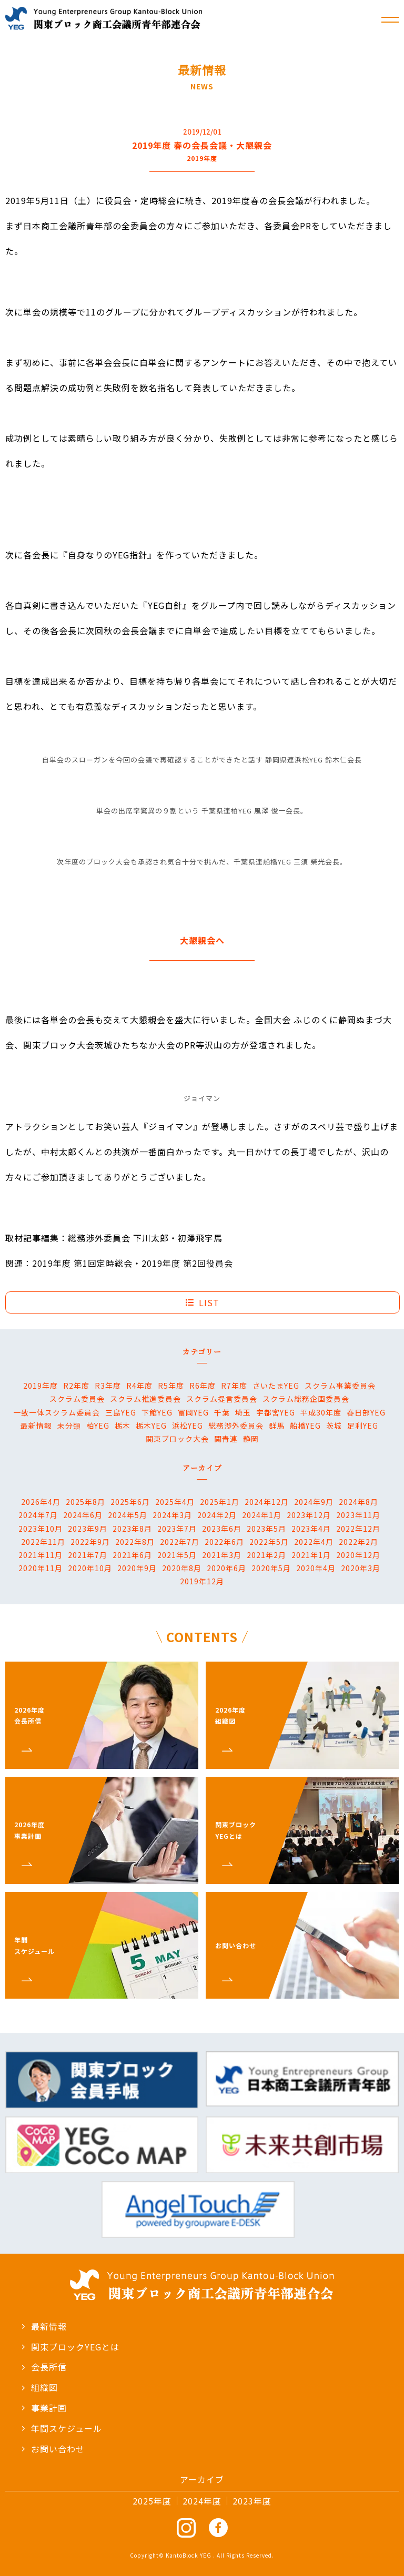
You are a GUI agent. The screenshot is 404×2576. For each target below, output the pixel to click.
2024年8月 (358, 1501)
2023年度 (252, 2500)
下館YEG (157, 1412)
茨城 (334, 1425)
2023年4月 (311, 1528)
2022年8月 (135, 1541)
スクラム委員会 (77, 1398)
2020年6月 (226, 1568)
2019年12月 (202, 1581)
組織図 (39, 2387)
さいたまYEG (275, 1385)
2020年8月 (181, 1568)
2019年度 (40, 1385)
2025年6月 (130, 1501)
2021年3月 (221, 1555)
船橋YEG (305, 1425)
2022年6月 (224, 1541)
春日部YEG (366, 1412)
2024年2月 (217, 1515)
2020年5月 (271, 1568)
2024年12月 (267, 1501)
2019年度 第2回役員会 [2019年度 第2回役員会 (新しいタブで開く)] (187, 1263)
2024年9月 (314, 1501)
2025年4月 (175, 1501)
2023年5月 (266, 1528)
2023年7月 (177, 1528)
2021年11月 (40, 1555)
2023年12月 (309, 1515)
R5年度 (171, 1385)
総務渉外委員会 (236, 1425)
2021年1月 (311, 1555)
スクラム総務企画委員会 (305, 1398)
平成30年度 (320, 1412)
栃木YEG (151, 1425)
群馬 (277, 1425)
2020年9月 (137, 1568)
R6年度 (202, 1385)
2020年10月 (90, 1568)
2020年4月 (316, 1568)
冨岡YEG (193, 1412)
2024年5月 (127, 1515)
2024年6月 (83, 1515)
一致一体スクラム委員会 (56, 1412)
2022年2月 (358, 1541)
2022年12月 (358, 1528)
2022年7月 (179, 1541)
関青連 (226, 1438)
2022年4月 (314, 1541)
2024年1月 (261, 1515)
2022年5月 (269, 1541)
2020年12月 (358, 1555)
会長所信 (44, 2366)
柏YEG (97, 1425)
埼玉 (243, 1412)
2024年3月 (172, 1515)
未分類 (69, 1425)
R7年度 (234, 1385)
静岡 (251, 1438)
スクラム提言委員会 (221, 1398)
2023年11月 (358, 1515)
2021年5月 (177, 1555)
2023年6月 (221, 1528)
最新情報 (36, 1425)
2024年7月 (38, 1515)
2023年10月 (40, 1528)
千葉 (222, 1412)
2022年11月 (43, 1541)
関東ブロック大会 (177, 1438)
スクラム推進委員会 (145, 1398)
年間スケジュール (61, 2428)
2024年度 (202, 2500)
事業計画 (44, 2407)
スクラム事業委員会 (340, 1385)
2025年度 (152, 2500)
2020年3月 (360, 1568)
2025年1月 (219, 1501)
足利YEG (362, 1425)
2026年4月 (40, 1501)
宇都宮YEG (275, 1412)
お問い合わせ (53, 2448)
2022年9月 (90, 1541)
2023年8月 (132, 1528)
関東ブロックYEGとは (70, 2346)
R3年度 (108, 1385)
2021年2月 (266, 1555)
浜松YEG (187, 1425)
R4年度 (139, 1385)
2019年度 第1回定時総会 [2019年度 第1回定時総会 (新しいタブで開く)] (82, 1263)
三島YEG (120, 1412)
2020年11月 (40, 1568)
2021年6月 (132, 1555)
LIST (202, 1302)
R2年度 (76, 1385)
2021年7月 (87, 1555)
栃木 (122, 1425)
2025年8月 (85, 1501)
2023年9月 (87, 1528)
